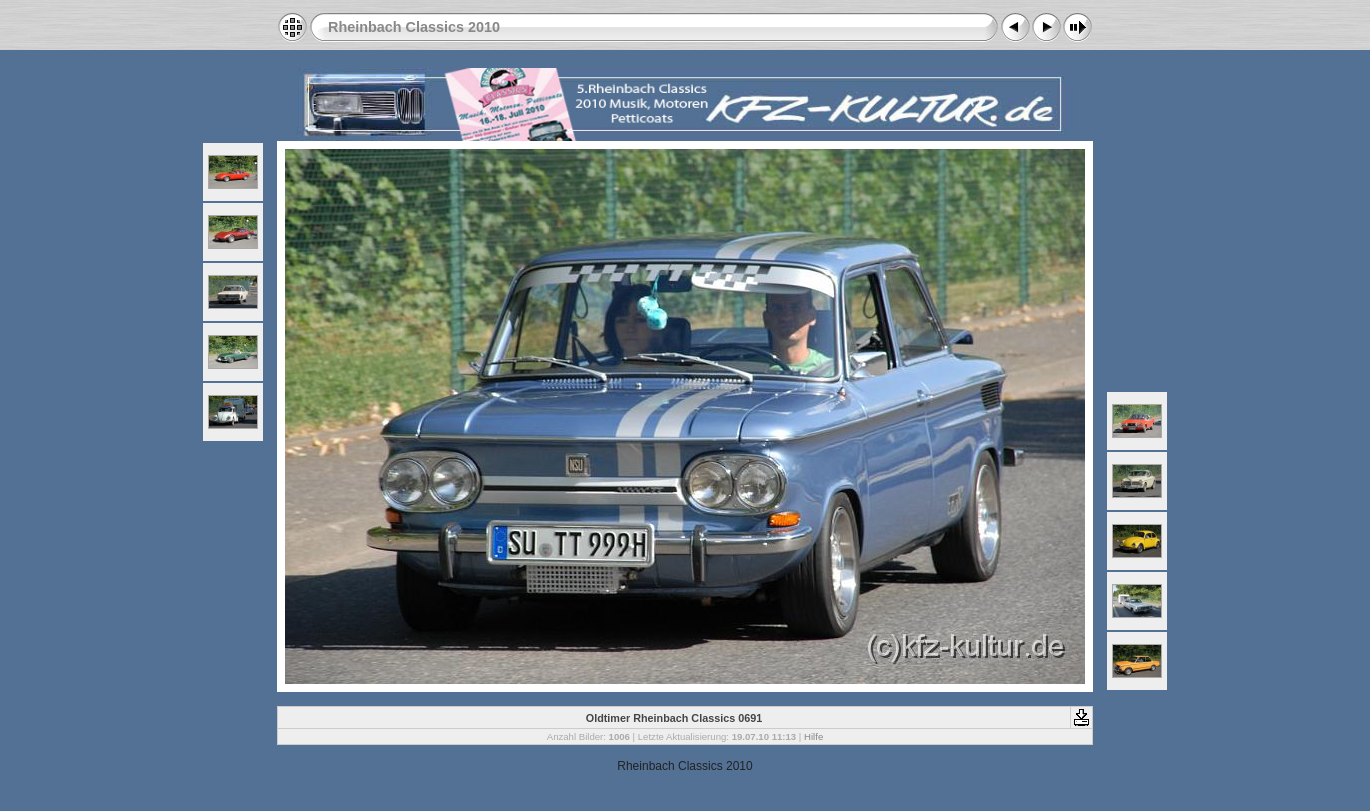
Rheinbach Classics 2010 (414, 27)
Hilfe (813, 736)
